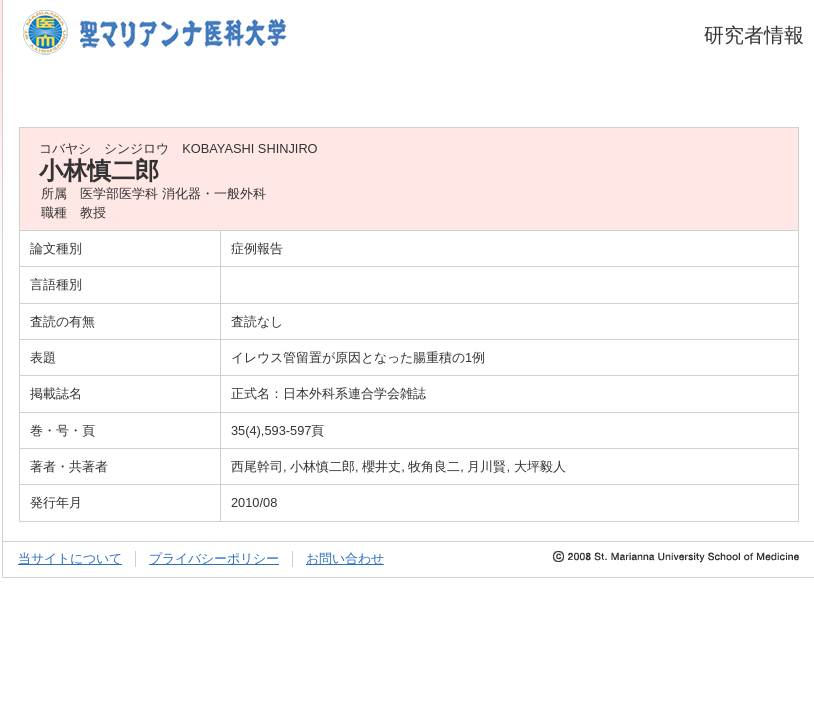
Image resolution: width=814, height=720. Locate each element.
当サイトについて (70, 558)
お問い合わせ (345, 558)
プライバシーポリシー (214, 558)
